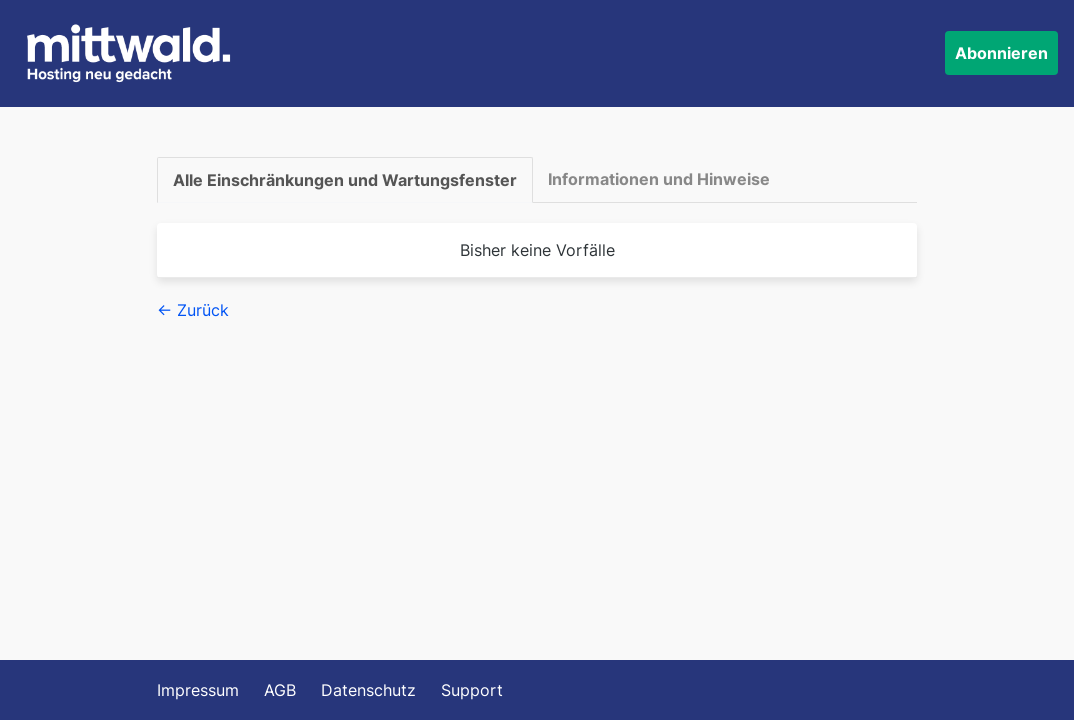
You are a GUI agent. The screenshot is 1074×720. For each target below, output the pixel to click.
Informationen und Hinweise (659, 179)
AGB (280, 690)
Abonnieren (1001, 53)
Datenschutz (368, 690)
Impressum (198, 690)
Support (472, 690)
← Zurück (193, 310)
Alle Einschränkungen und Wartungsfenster (345, 180)
